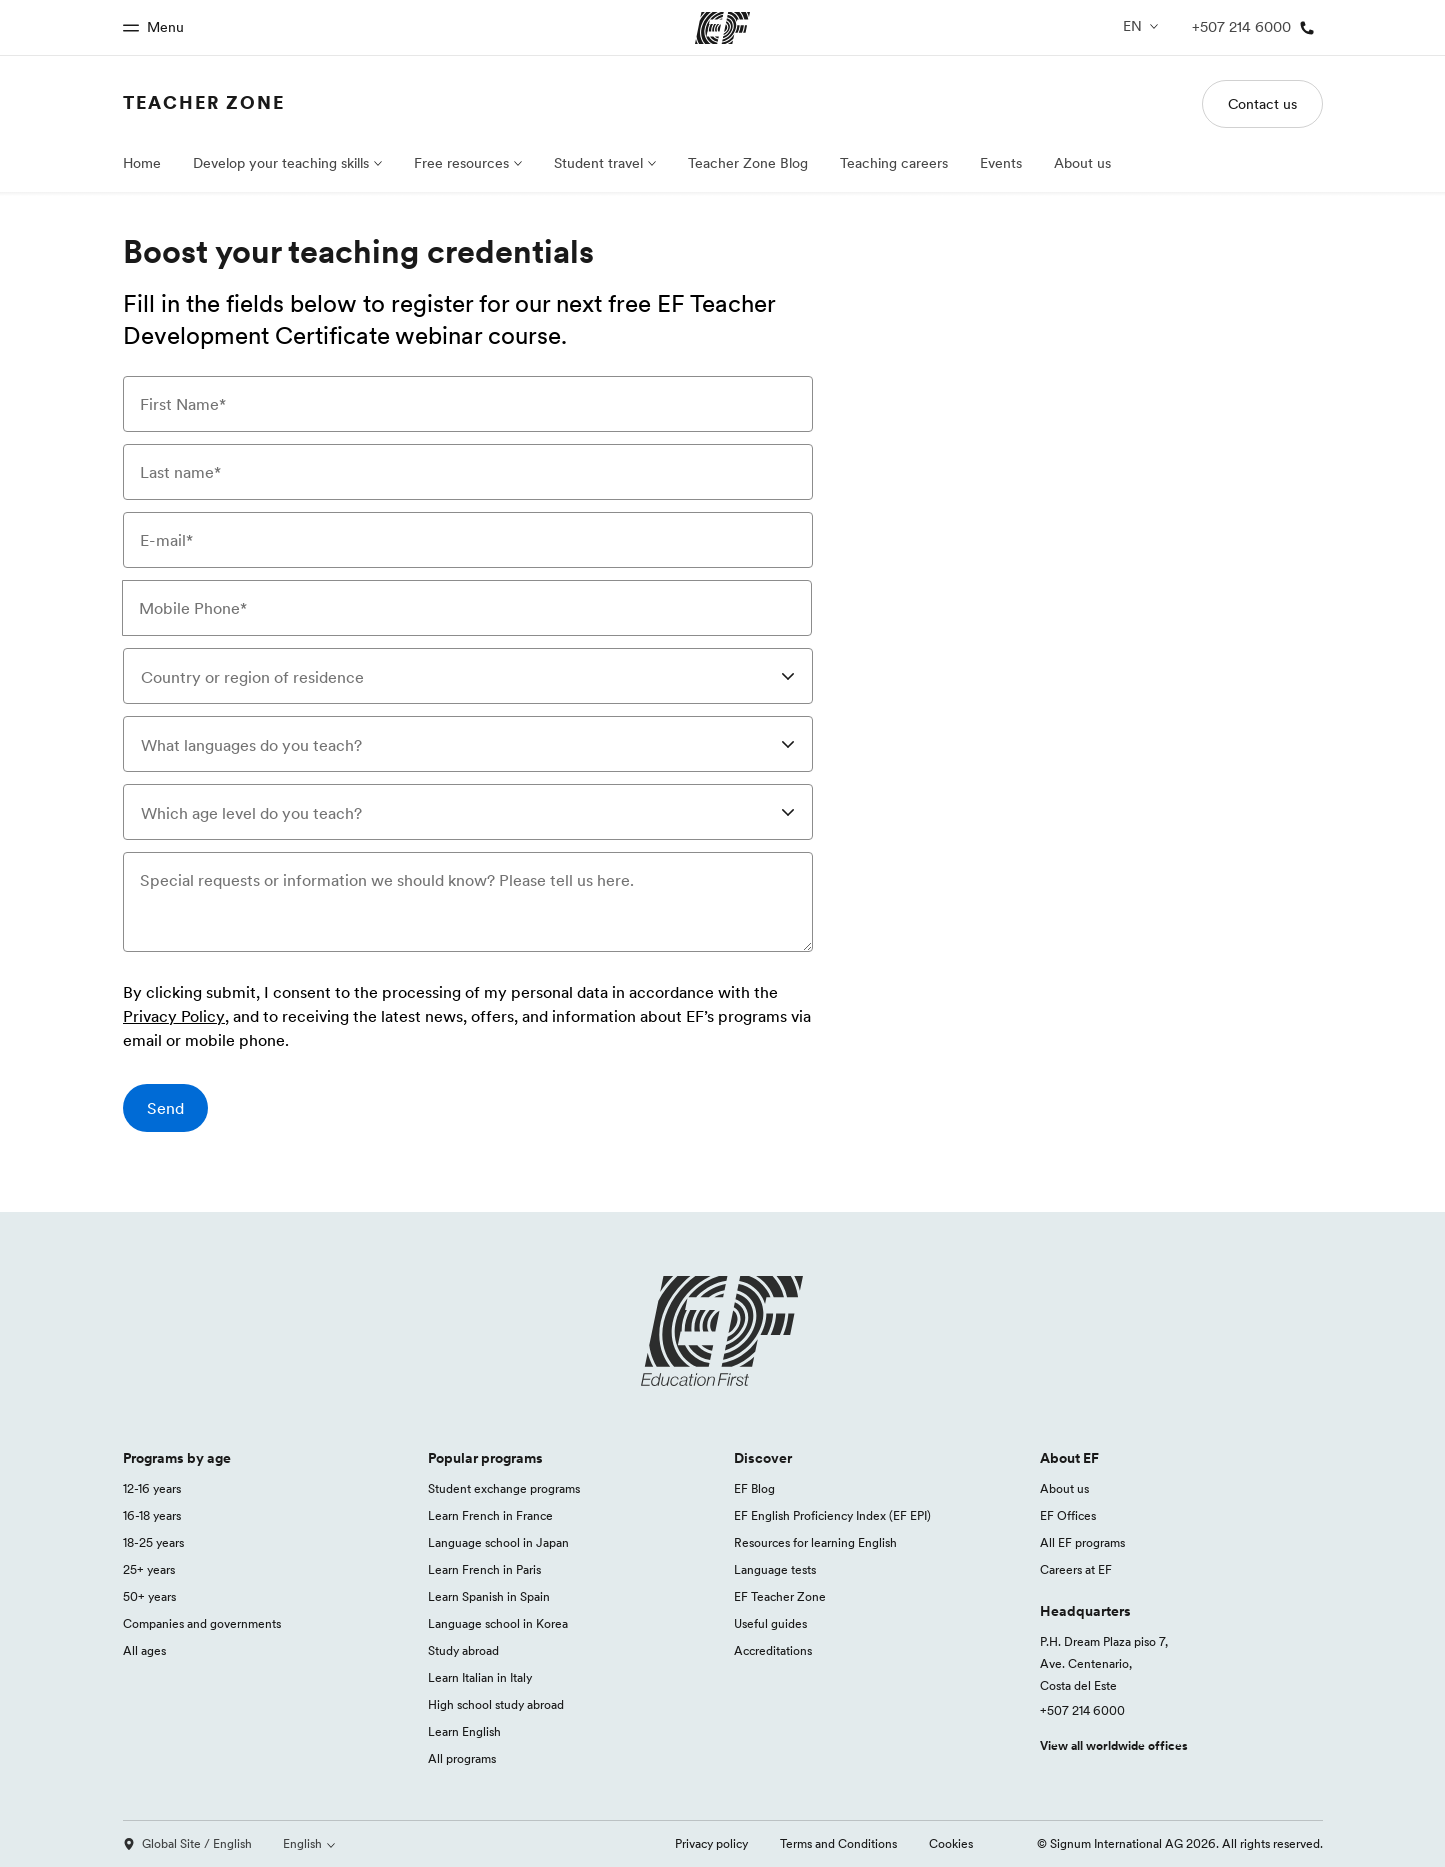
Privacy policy (711, 1843)
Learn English (464, 1731)
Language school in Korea (498, 1623)
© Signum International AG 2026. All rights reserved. (1180, 1843)
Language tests (775, 1569)
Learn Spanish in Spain (489, 1596)
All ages (144, 1650)
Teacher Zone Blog (748, 163)
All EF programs (1082, 1542)
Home (142, 163)
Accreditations (773, 1650)
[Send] (165, 1108)
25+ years (149, 1569)
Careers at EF (1076, 1569)
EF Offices (1068, 1515)
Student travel (598, 163)
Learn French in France (490, 1515)
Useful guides (770, 1623)
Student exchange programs (504, 1488)
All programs (462, 1758)
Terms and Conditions (838, 1843)
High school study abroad (496, 1704)
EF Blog (754, 1488)
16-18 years (152, 1515)
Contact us (1262, 104)
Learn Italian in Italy (480, 1677)
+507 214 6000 (1082, 1710)
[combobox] (468, 676)
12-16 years (152, 1488)
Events (1001, 163)
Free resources (461, 163)
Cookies (951, 1843)
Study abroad (463, 1650)
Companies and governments (202, 1623)
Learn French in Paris (484, 1569)
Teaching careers (894, 163)
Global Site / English (187, 1843)
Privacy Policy (174, 1017)
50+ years (149, 1596)
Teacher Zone (204, 102)
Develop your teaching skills (281, 163)
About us (1082, 163)
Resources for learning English (815, 1542)
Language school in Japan (498, 1542)
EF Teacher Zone (780, 1596)
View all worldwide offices (1114, 1745)
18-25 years (153, 1542)
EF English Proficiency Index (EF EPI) (832, 1515)
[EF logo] (723, 1331)
